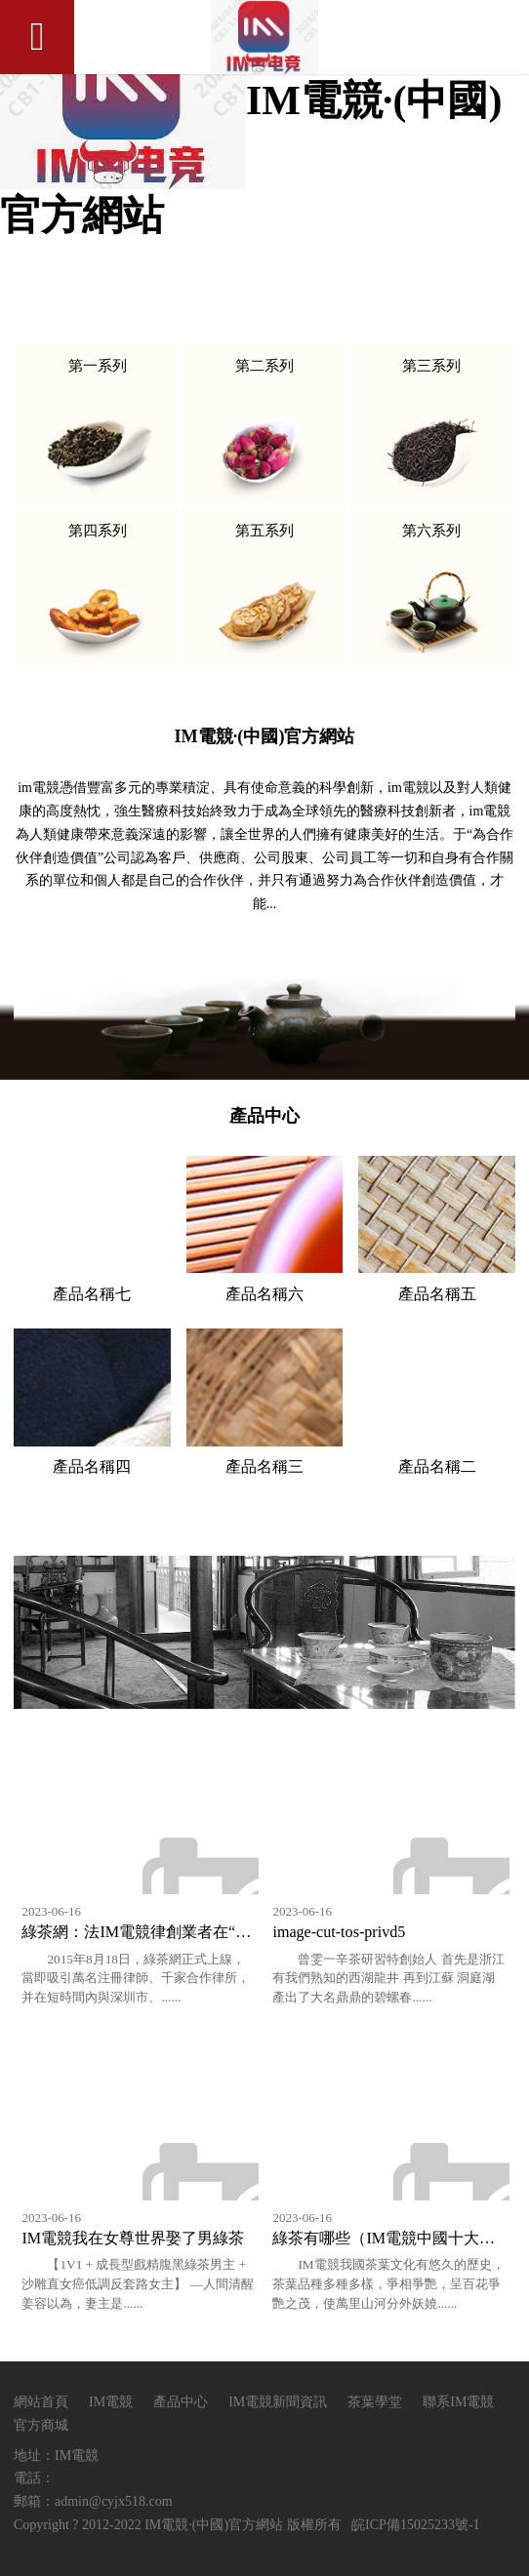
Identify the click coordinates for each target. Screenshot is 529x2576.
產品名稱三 (264, 1466)
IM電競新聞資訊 (279, 2402)
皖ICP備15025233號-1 (415, 2524)
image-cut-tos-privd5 (338, 1931)
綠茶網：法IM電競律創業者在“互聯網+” (159, 1931)
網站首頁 (41, 2402)
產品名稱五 (437, 1294)
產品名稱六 (264, 1294)
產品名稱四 (92, 1466)
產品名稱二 (437, 1466)
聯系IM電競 (458, 2402)
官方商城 (41, 2425)
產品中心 (180, 2402)
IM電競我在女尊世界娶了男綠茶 (132, 2238)
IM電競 (111, 2402)
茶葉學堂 (374, 2402)
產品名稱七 (92, 1294)
